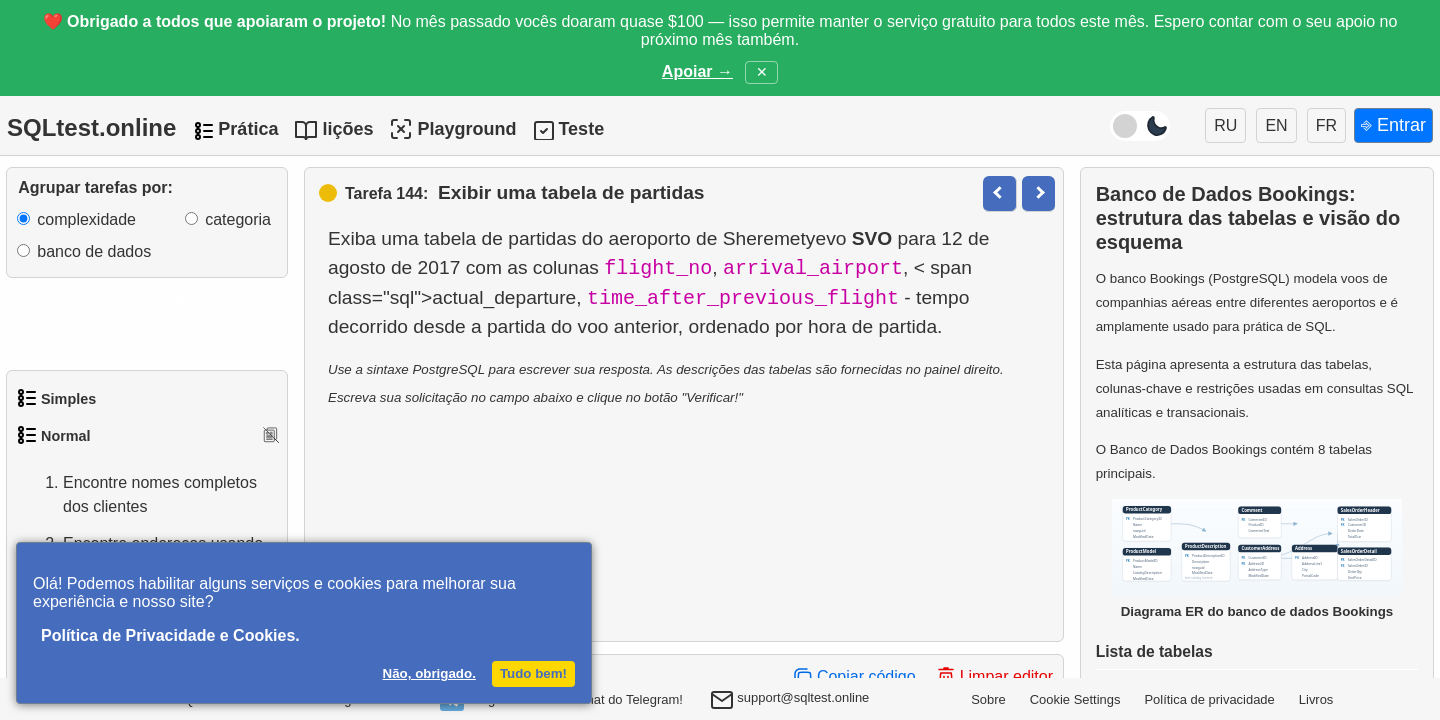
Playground (452, 129)
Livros (1316, 699)
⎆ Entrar (1393, 125)
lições (347, 129)
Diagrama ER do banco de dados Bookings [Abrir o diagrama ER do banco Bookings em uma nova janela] (1257, 559)
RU (1225, 125)
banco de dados (94, 251)
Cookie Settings (1075, 699)
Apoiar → (697, 71)
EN (1276, 125)
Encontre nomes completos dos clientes (140, 495)
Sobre (988, 699)
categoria (238, 219)
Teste (581, 129)
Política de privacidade (1209, 699)
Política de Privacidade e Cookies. (170, 635)
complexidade (86, 219)
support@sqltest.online (790, 701)
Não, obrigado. (429, 673)
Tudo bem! (533, 673)
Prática (248, 129)
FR (1326, 125)
